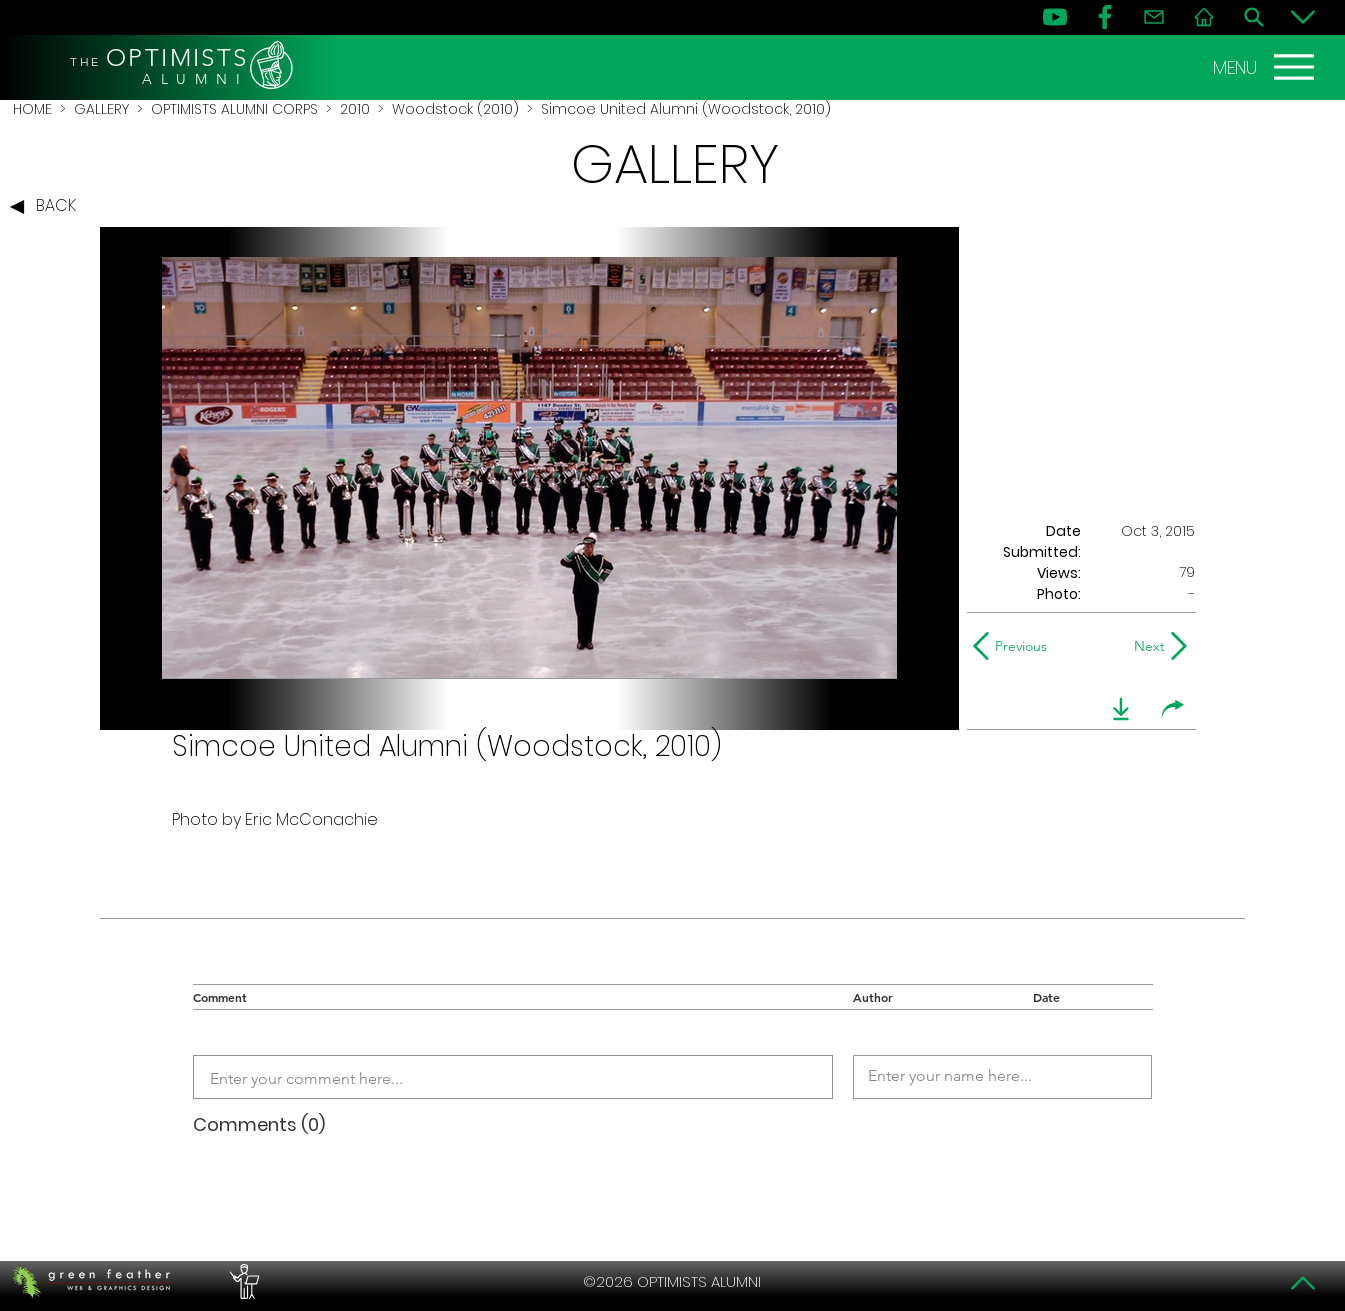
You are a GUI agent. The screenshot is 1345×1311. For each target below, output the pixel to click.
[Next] (1145, 646)
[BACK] (48, 207)
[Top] (1303, 1283)
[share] (1173, 709)
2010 (355, 109)
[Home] (1204, 17)
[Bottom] (1303, 17)
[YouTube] (1055, 17)
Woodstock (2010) (455, 109)
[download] (1121, 709)
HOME (32, 109)
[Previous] (1014, 646)
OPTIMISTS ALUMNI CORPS (234, 109)
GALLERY (101, 109)
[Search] (1254, 17)
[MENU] (1266, 67)
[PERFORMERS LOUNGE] (242, 1282)
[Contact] (1154, 17)
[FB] (1105, 17)
